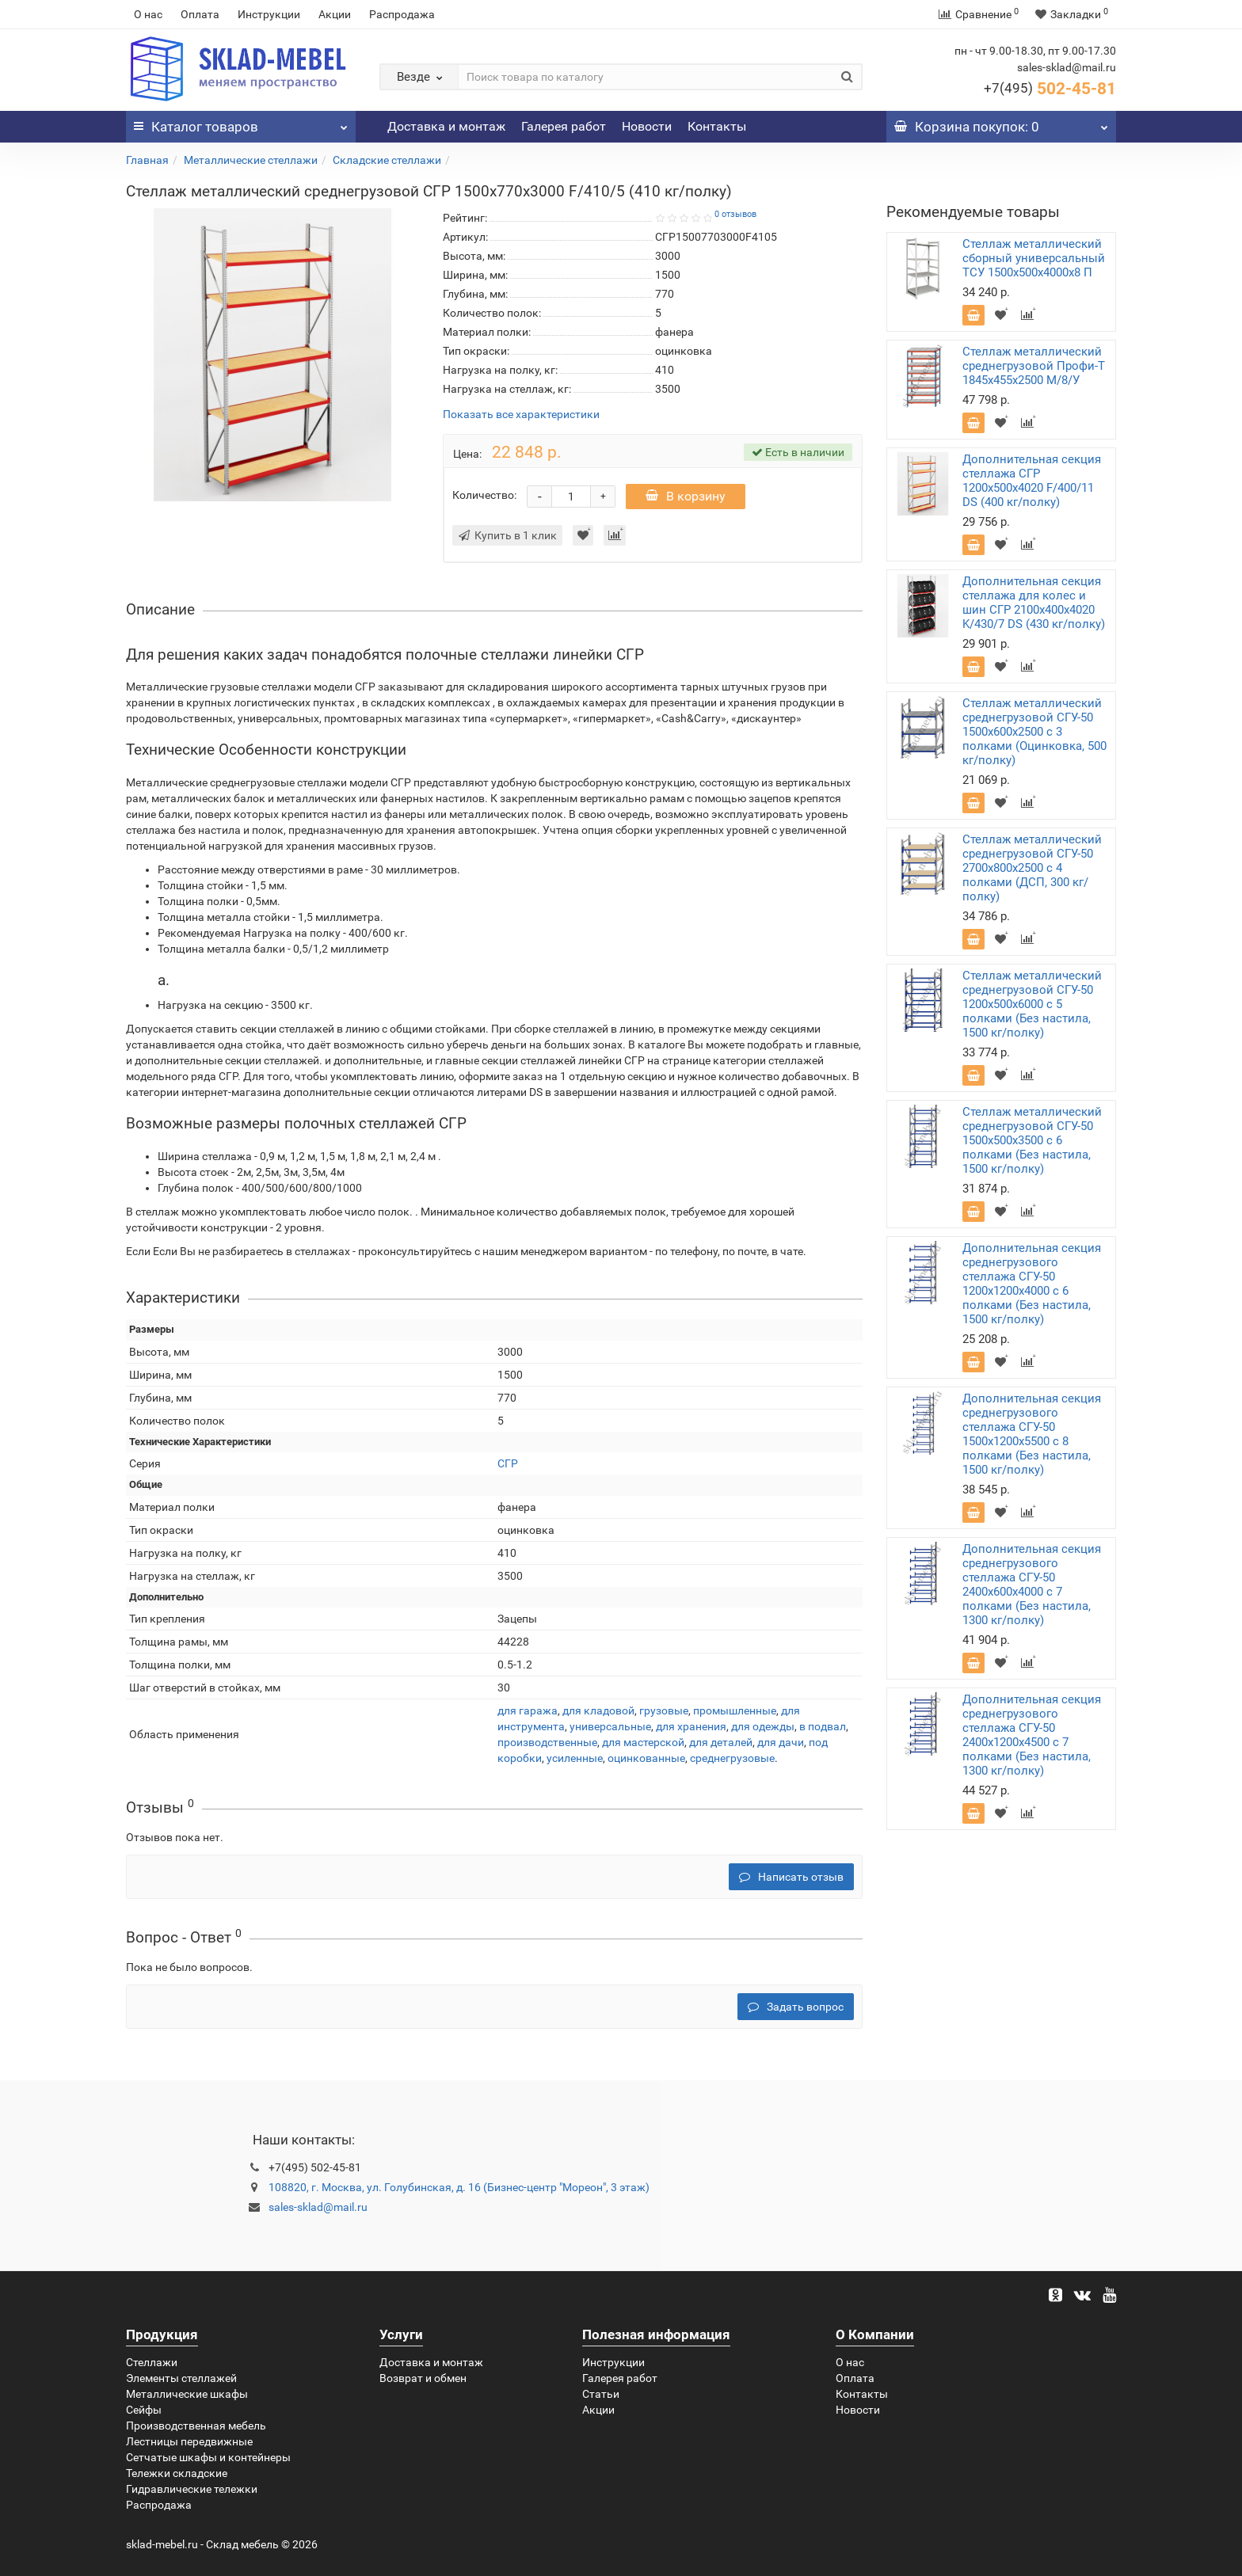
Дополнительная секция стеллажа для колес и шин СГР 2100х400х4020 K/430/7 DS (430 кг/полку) (1033, 602)
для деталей (720, 1742)
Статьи (600, 2394)
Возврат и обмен (423, 2378)
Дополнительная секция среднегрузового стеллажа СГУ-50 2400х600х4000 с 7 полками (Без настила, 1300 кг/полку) (1031, 1584)
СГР (507, 1463)
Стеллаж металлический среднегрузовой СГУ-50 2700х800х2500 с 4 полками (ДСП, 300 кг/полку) (1032, 868)
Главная (147, 160)
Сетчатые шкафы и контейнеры (208, 2457)
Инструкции (269, 14)
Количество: (484, 495)
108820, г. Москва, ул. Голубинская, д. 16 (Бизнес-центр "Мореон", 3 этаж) (459, 2187)
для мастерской (643, 1742)
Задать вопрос (796, 2006)
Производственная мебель (196, 2425)
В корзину (686, 496)
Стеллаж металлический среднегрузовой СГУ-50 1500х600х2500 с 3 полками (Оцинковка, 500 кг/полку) (1034, 731)
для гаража (527, 1710)
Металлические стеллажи (251, 160)
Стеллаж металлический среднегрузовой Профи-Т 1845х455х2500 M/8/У (1033, 365)
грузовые (663, 1710)
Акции (334, 14)
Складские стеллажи (387, 160)
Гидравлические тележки (191, 2489)
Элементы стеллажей (181, 2378)
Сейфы (144, 2409)
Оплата (200, 14)
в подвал (822, 1726)
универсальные (610, 1726)
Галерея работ (563, 126)
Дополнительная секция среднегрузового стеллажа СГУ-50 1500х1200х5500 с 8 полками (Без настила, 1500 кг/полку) (1031, 1434)
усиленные (575, 1758)
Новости (647, 126)
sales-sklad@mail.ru (318, 2207)
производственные (547, 1742)
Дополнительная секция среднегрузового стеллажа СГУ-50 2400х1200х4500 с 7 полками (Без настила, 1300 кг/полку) (1031, 1735)
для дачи (780, 1742)
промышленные (734, 1710)
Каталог (241, 123)
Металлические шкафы (187, 2394)
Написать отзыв (791, 1876)
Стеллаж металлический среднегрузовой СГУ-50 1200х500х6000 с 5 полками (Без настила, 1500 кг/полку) (1032, 1004)
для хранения (691, 1726)
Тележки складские (176, 2473)
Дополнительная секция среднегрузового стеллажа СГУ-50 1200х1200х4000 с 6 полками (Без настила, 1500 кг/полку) (1031, 1283)
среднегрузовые (732, 1758)
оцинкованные (646, 1758)
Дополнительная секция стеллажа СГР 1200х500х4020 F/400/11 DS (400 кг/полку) (1031, 480)
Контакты (717, 126)
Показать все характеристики (521, 414)
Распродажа (402, 14)
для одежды (762, 1726)
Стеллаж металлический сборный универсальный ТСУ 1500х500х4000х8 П (1033, 258)
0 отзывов (735, 214)
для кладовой (598, 1710)
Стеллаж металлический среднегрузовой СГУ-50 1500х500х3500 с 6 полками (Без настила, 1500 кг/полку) (1032, 1140)
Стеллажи (151, 2362)
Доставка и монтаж (446, 126)
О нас (148, 14)
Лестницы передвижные (189, 2441)
